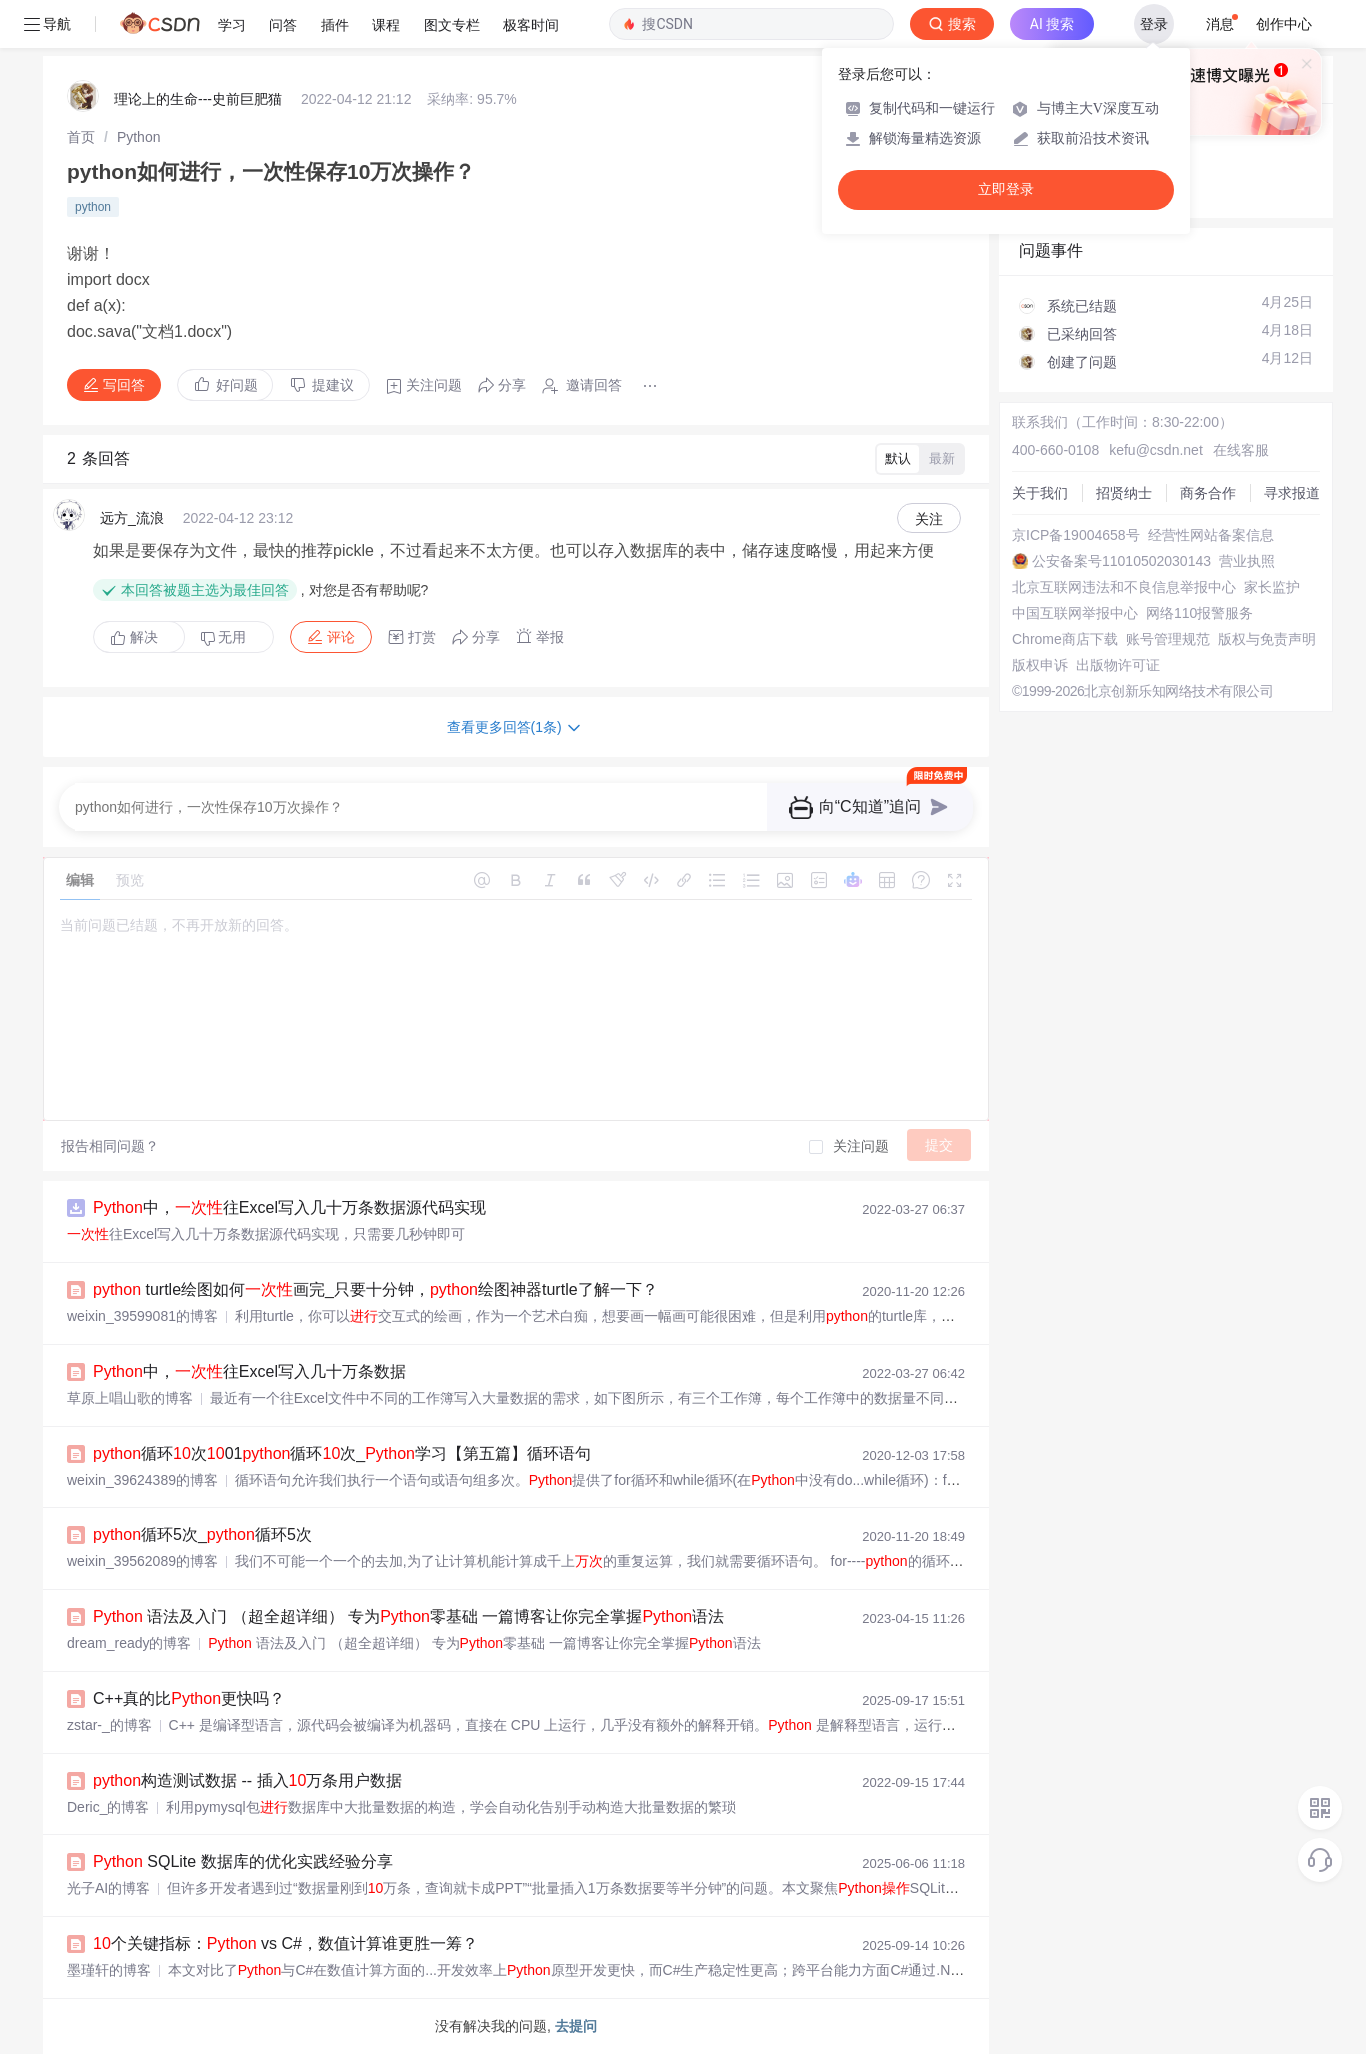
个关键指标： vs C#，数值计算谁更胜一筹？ (285, 1943)
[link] (81, 137)
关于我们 (1040, 493)
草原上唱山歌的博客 (130, 1398)
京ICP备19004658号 (1076, 535)
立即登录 (1006, 189)
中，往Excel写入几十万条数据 (249, 1371)
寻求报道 (1292, 493)
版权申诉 (1040, 665)
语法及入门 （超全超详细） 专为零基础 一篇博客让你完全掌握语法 (408, 1616)
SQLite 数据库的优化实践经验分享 (243, 1861)
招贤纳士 (1124, 493)
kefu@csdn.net (1156, 450)
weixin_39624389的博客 (142, 1480)
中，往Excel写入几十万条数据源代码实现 (289, 1207)
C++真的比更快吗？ (189, 1698)
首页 (81, 137)
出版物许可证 (1118, 665)
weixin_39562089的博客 (142, 1561)
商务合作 (1208, 493)
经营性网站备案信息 (1211, 535)
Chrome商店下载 (1065, 639)
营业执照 (1247, 561)
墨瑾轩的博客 (109, 1970)
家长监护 (1272, 587)
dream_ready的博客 (129, 1643)
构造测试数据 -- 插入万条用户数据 (247, 1780)
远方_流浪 (132, 518)
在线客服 (1241, 450)
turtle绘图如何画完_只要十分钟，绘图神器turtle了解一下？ (375, 1289)
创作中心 (1284, 24)
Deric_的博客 (108, 1807)
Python (139, 137)
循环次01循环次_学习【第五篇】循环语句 (342, 1453)
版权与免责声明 (1267, 639)
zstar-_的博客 (109, 1725)
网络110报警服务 (1199, 613)
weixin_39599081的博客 (142, 1316)
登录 (1154, 24)
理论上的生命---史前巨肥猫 (198, 99)
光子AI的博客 (108, 1888)
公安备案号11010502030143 (1121, 561)
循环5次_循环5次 (202, 1534)
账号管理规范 (1168, 639)
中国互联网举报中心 (1075, 613)
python (93, 207)
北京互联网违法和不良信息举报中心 (1124, 587)
